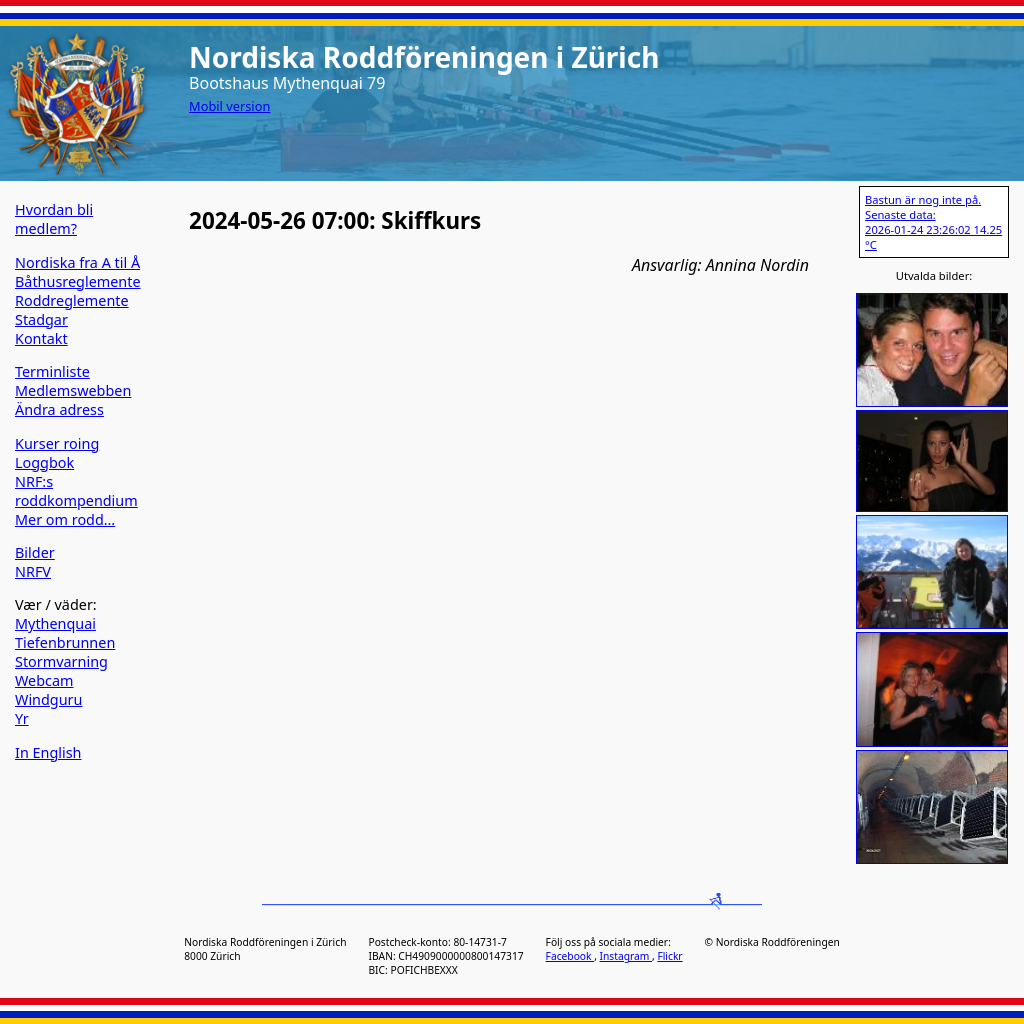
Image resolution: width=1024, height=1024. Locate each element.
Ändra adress (59, 409)
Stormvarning (61, 661)
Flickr (669, 956)
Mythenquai (55, 623)
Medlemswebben (73, 390)
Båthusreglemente (78, 281)
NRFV (33, 571)
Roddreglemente (72, 300)
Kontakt (41, 338)
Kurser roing (57, 443)
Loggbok (44, 462)
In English (48, 752)
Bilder (35, 552)
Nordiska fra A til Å (77, 262)
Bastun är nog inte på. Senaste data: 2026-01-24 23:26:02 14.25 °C (933, 222)
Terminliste (52, 371)
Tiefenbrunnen (65, 642)
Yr (22, 718)
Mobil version (229, 106)
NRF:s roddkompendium (76, 491)
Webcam (44, 680)
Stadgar (41, 319)
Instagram (626, 956)
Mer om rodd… (65, 519)
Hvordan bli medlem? (54, 219)
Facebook (570, 956)
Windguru (48, 699)
